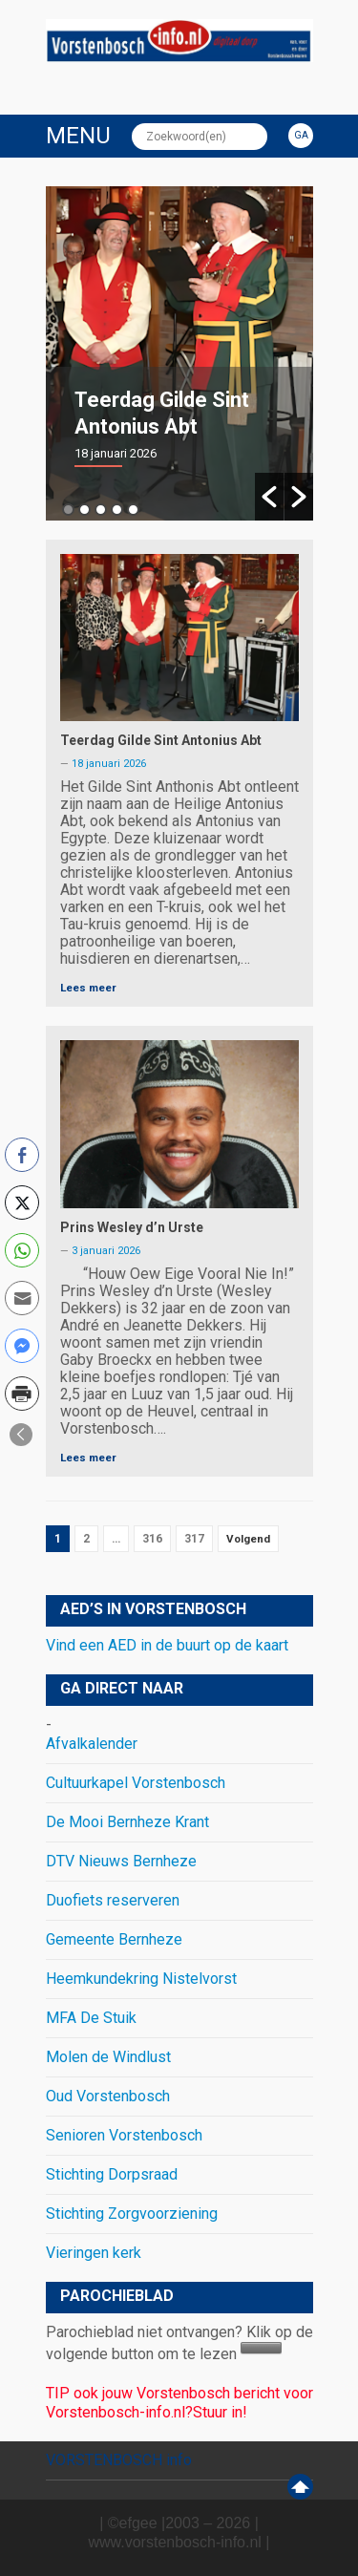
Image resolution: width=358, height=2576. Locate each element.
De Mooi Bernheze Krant (127, 1822)
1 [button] (68, 509)
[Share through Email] (22, 1298)
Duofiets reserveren (112, 1900)
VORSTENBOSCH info (119, 2460)
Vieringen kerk (93, 2253)
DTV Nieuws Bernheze (121, 1861)
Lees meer (88, 987)
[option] (179, 353)
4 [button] (117, 509)
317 (194, 1538)
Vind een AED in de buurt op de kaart (167, 1645)
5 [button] (133, 509)
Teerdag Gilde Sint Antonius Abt (161, 740)
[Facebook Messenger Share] (22, 1346)
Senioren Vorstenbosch (124, 2135)
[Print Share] (22, 1393)
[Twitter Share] (22, 1202)
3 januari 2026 (106, 1251)
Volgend (248, 1538)
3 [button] (101, 509)
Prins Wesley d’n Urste (131, 1227)
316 (152, 1538)
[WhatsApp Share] (22, 1250)
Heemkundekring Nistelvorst (141, 1978)
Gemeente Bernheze (114, 1939)
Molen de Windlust (108, 2057)
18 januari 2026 (109, 763)
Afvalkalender (91, 1744)
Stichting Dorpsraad (112, 2174)
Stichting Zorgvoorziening (132, 2213)
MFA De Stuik (91, 2018)
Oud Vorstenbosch (108, 2096)
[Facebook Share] (22, 1155)
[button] (269, 497)
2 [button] (84, 509)
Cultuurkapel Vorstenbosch (135, 1783)
